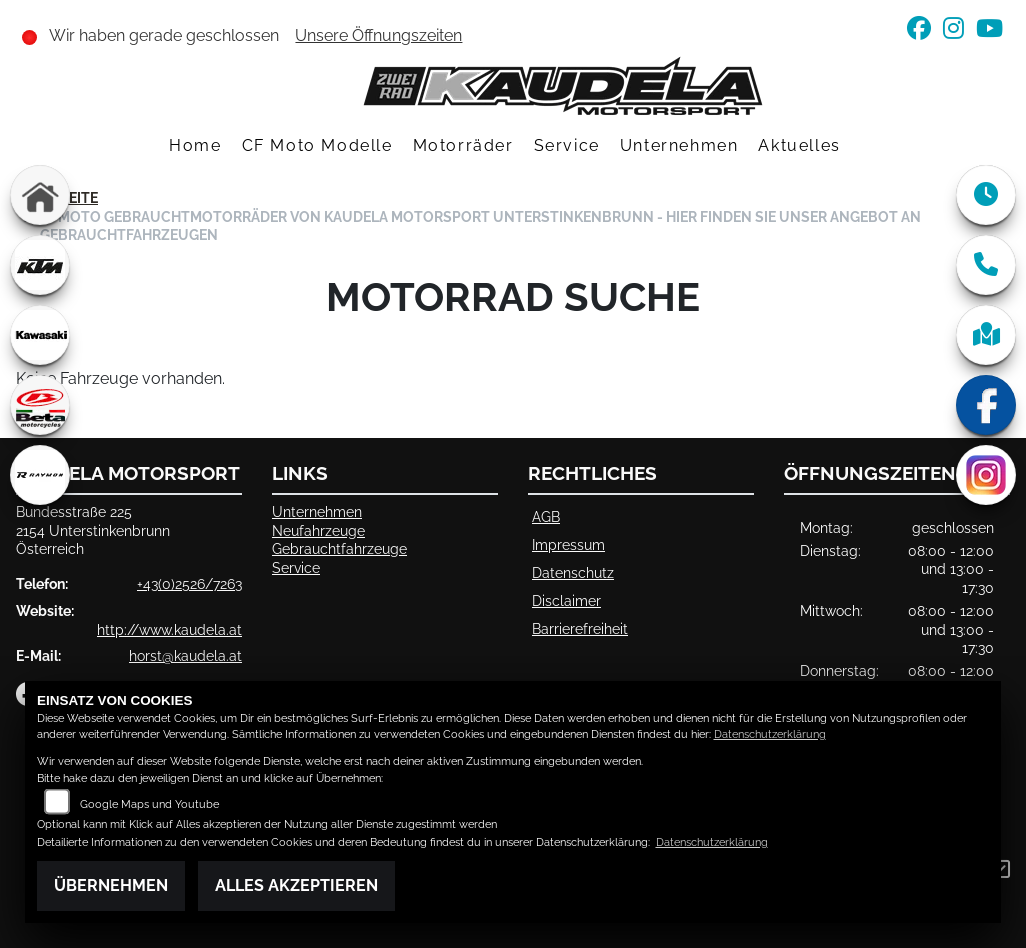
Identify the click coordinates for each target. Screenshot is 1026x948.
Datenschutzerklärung (770, 734)
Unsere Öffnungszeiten (378, 35)
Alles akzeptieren (296, 885)
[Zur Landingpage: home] (40, 195)
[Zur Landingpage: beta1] (40, 405)
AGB (546, 516)
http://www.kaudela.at (169, 629)
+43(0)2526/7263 (189, 583)
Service (567, 145)
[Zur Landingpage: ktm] (40, 265)
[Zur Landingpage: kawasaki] (40, 335)
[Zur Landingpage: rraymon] (40, 475)
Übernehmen (111, 885)
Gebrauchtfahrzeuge (339, 548)
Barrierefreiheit (580, 628)
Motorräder (463, 145)
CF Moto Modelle (317, 145)
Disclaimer (566, 600)
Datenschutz (573, 572)
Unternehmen (679, 145)
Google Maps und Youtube (149, 804)
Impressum (568, 544)
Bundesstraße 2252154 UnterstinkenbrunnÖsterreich (93, 530)
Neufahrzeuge (318, 530)
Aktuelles (799, 145)
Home (195, 145)
